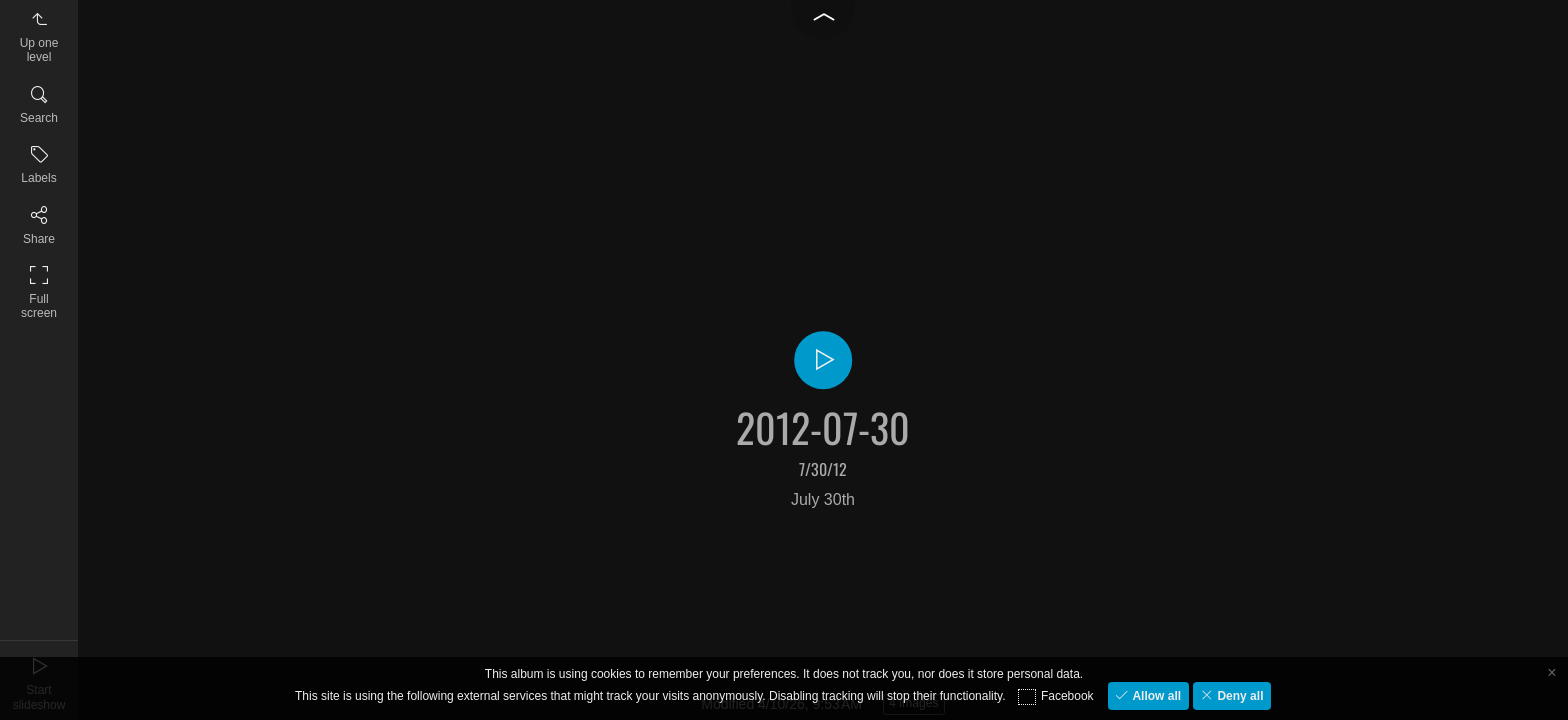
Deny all (1238, 696)
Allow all (1155, 696)
